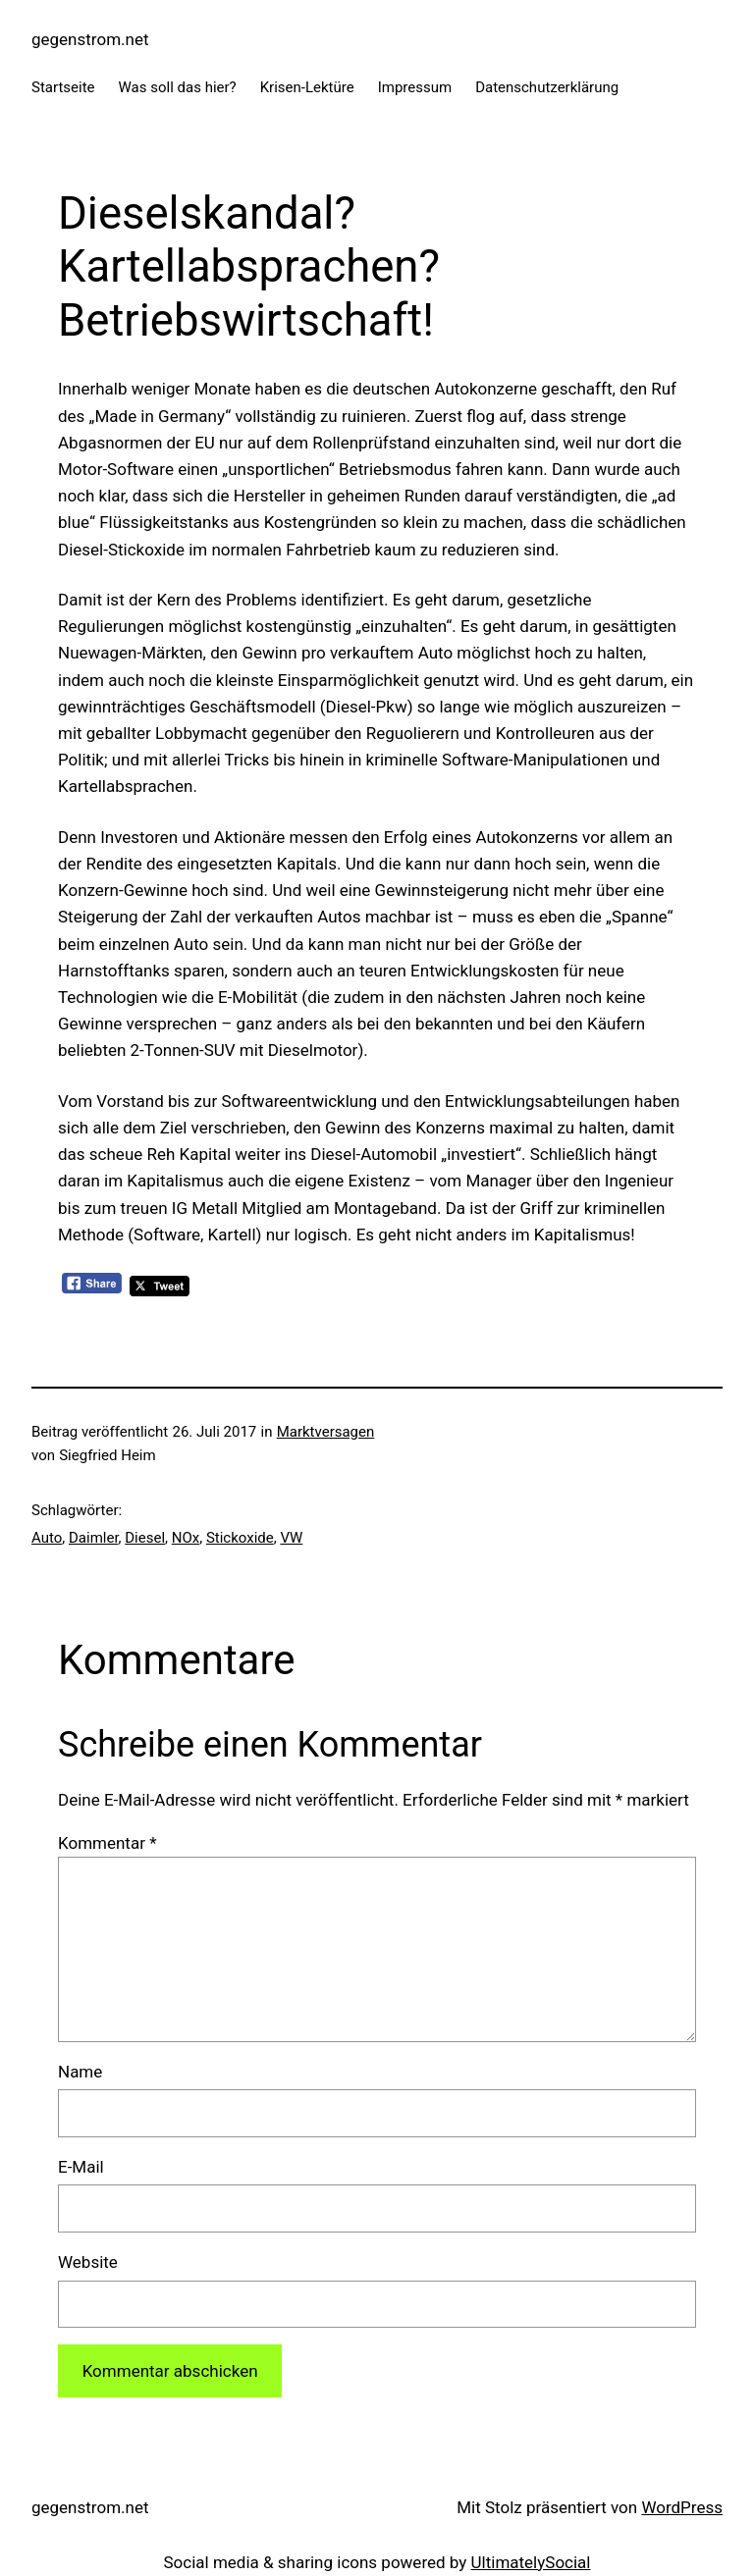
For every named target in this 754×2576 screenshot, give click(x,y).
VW (291, 1538)
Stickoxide (240, 1538)
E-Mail (81, 2167)
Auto (46, 1538)
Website (88, 2262)
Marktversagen (326, 1432)
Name (80, 2071)
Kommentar (107, 1843)
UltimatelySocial (531, 2562)
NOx (185, 1538)
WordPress (682, 2507)
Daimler (94, 1538)
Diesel (145, 1538)
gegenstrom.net (90, 39)
